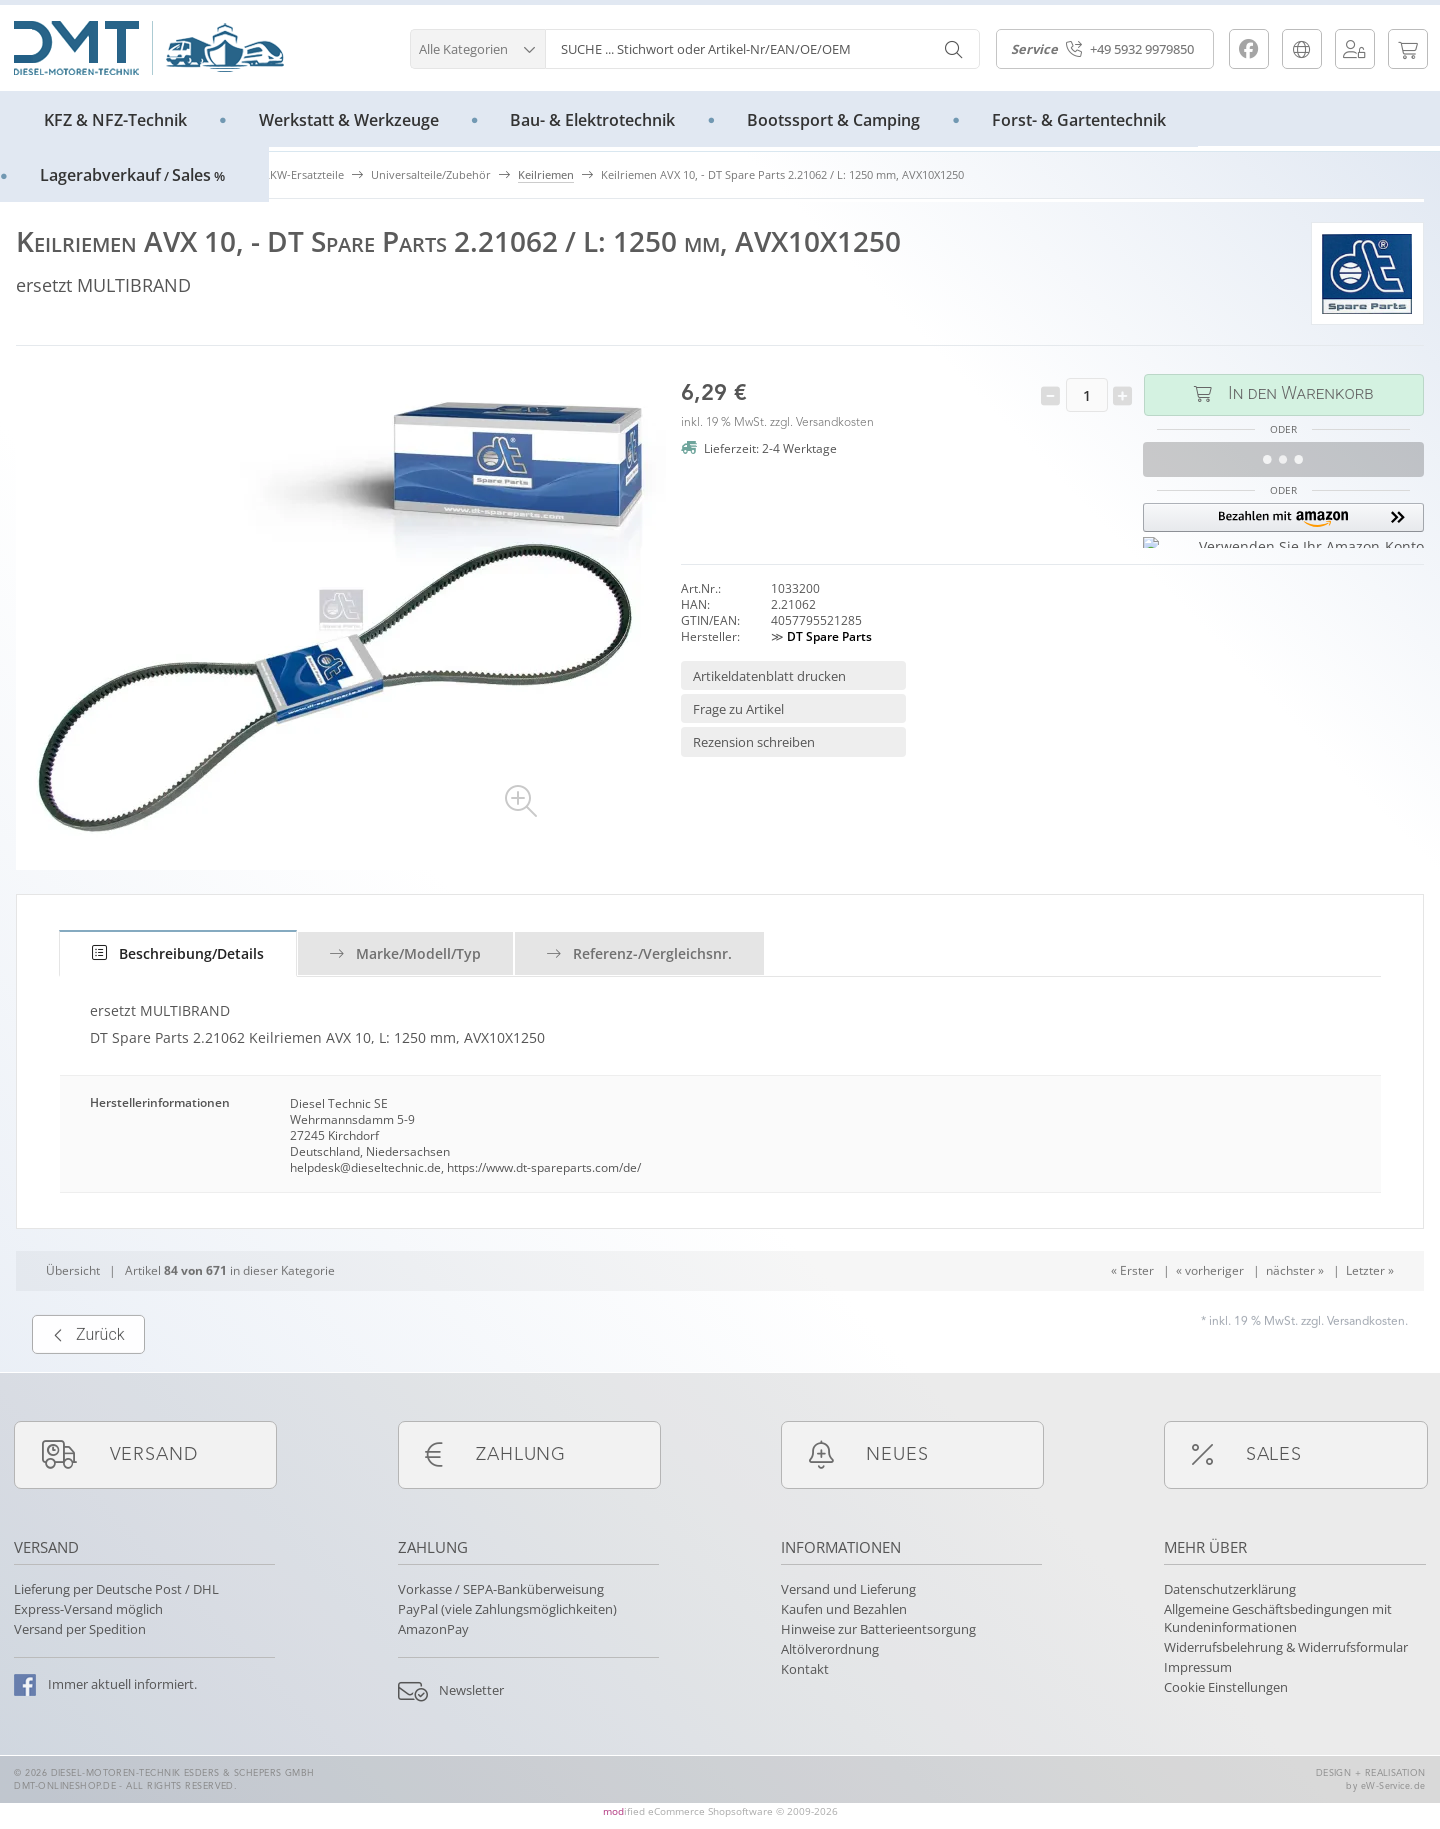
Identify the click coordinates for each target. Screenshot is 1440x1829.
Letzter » (1370, 1313)
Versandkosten (835, 423)
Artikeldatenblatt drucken (769, 676)
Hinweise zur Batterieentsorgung (878, 1629)
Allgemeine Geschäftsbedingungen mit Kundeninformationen (1278, 1618)
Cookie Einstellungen (1226, 1687)
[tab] (178, 953)
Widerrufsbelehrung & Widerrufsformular (1286, 1647)
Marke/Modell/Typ (405, 953)
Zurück (88, 1377)
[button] (477, 46)
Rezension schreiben (754, 742)
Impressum (1198, 1667)
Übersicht (73, 1313)
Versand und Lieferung (848, 1589)
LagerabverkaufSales (132, 175)
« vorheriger (1210, 1313)
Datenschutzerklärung (1230, 1589)
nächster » (1295, 1313)
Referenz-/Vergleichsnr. (639, 953)
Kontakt (805, 1669)
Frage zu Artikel (738, 709)
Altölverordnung (830, 1649)
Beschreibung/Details (178, 953)
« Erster (1132, 1313)
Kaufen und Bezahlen (844, 1609)
